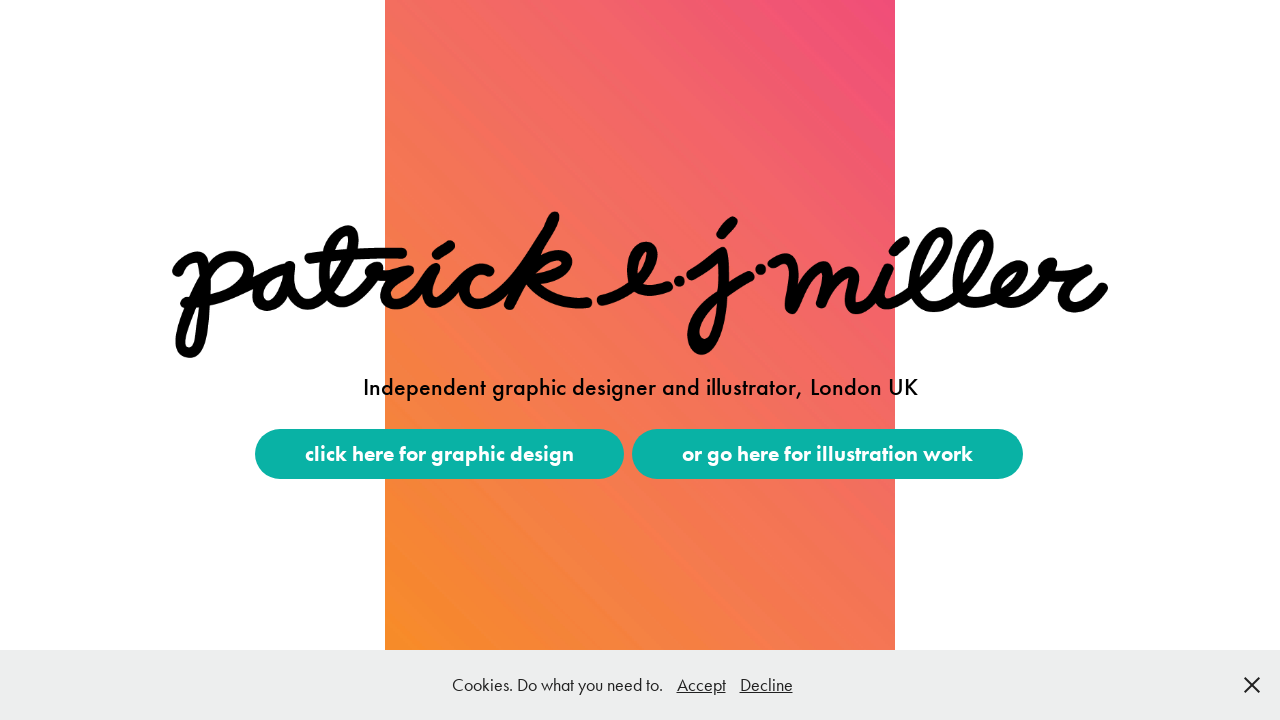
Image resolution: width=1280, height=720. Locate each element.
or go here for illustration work (827, 453)
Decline (766, 685)
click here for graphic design (439, 453)
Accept (701, 685)
